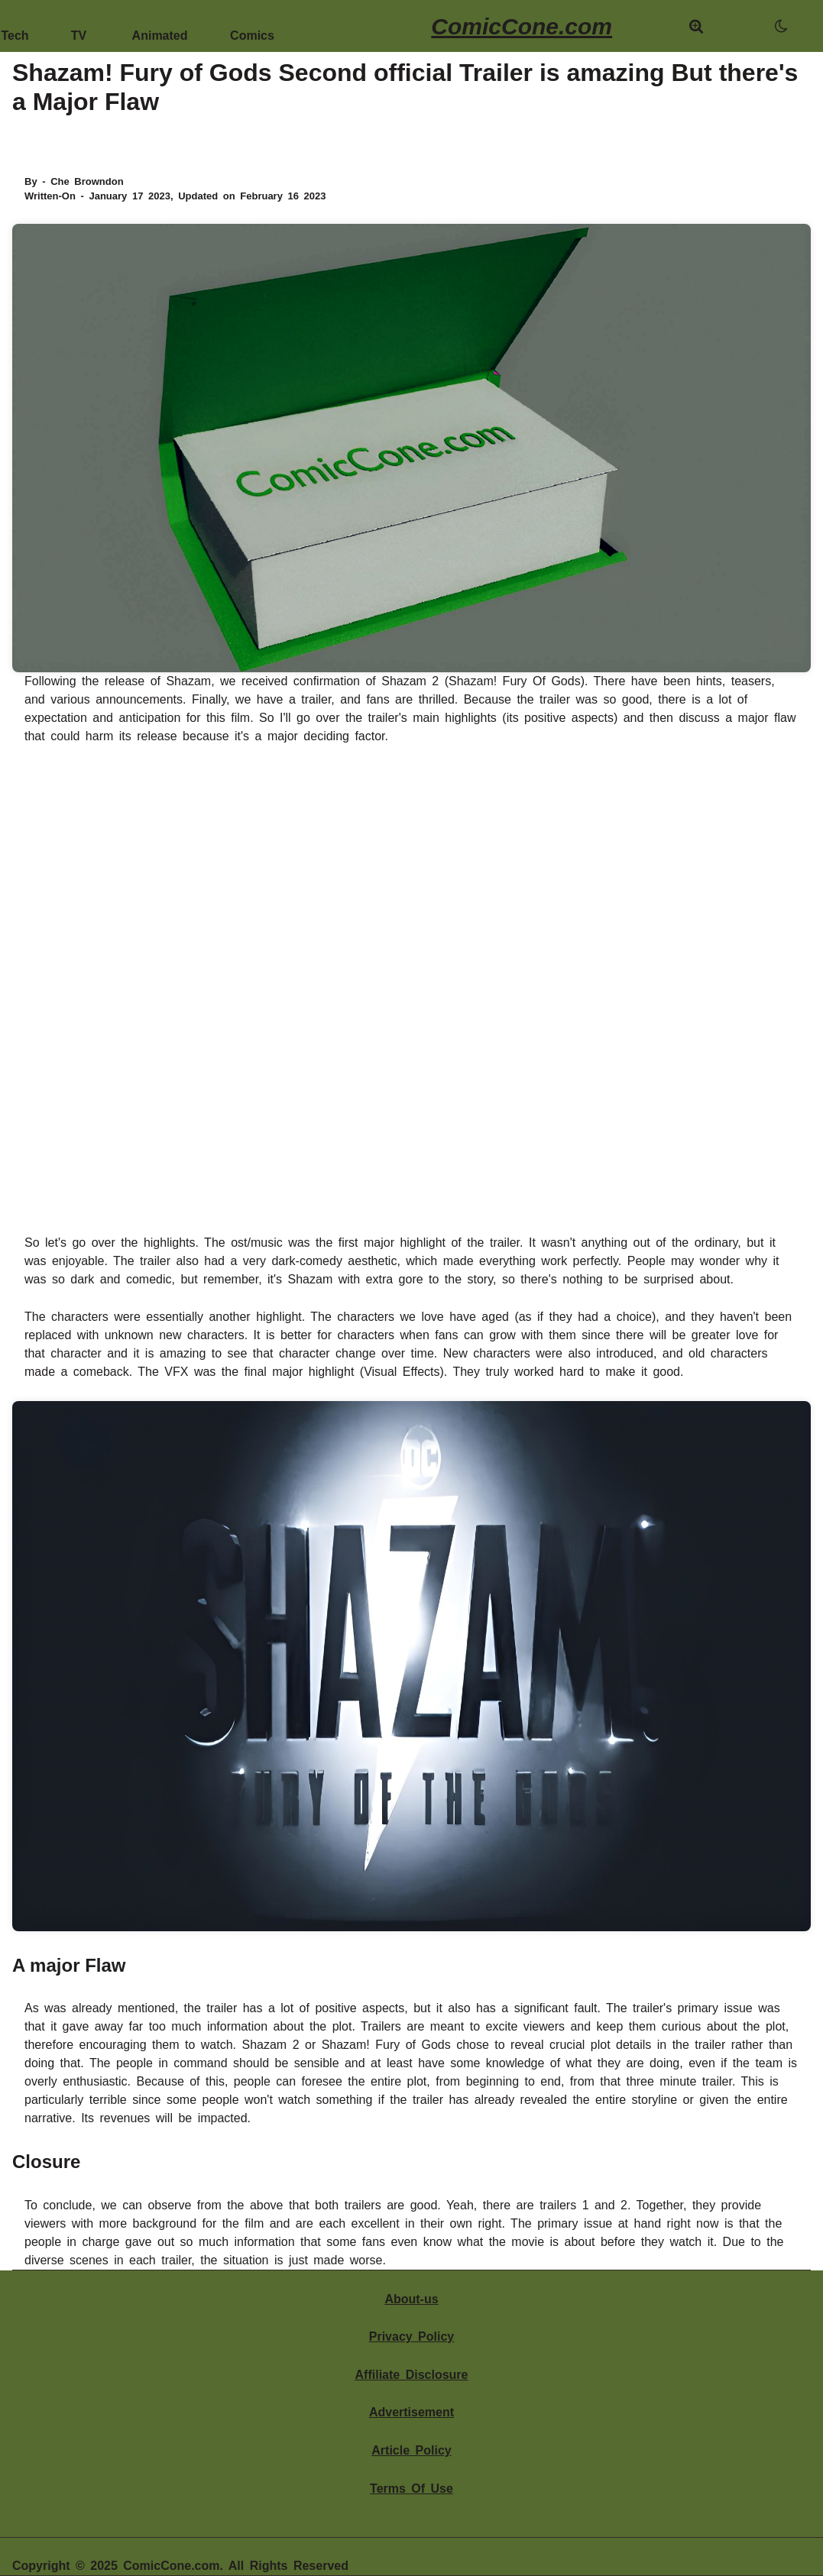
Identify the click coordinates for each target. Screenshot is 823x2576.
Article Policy (411, 2450)
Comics (252, 29)
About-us (411, 2299)
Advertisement (411, 2412)
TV (78, 29)
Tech (14, 29)
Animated (160, 29)
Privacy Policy (412, 2336)
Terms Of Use (411, 2488)
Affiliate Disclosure (411, 2374)
